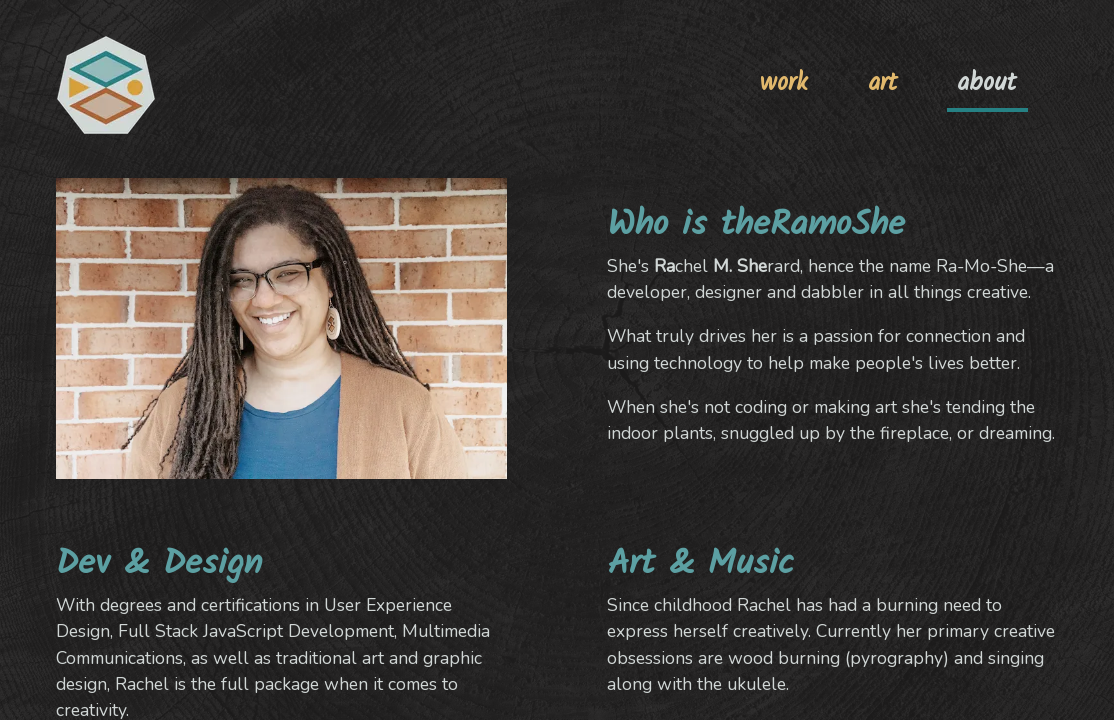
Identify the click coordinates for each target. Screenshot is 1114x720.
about (986, 83)
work (784, 83)
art (882, 83)
